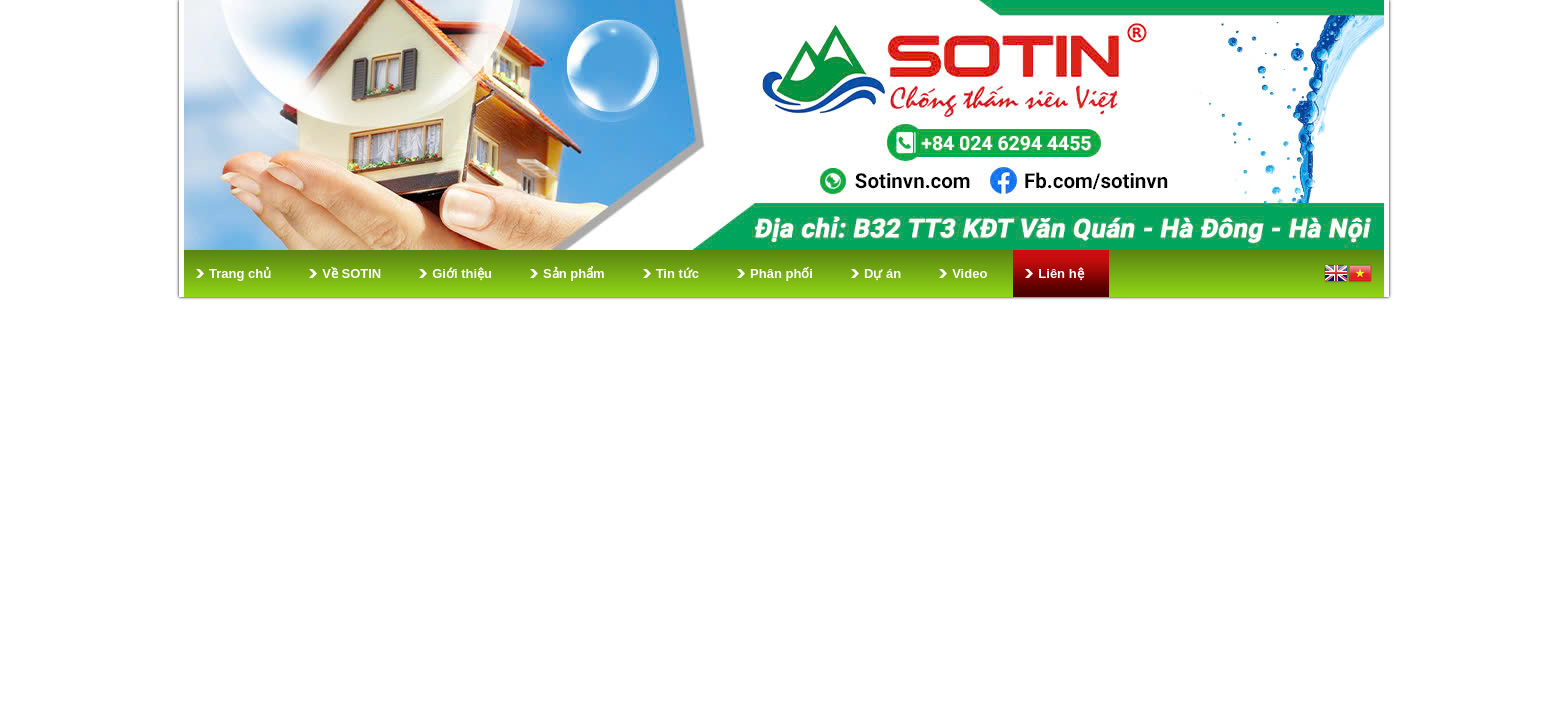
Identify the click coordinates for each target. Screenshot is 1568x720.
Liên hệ (1060, 273)
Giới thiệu (462, 273)
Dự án (882, 273)
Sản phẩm (574, 273)
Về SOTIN (351, 273)
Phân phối (781, 273)
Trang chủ (240, 273)
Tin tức (677, 273)
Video (969, 273)
